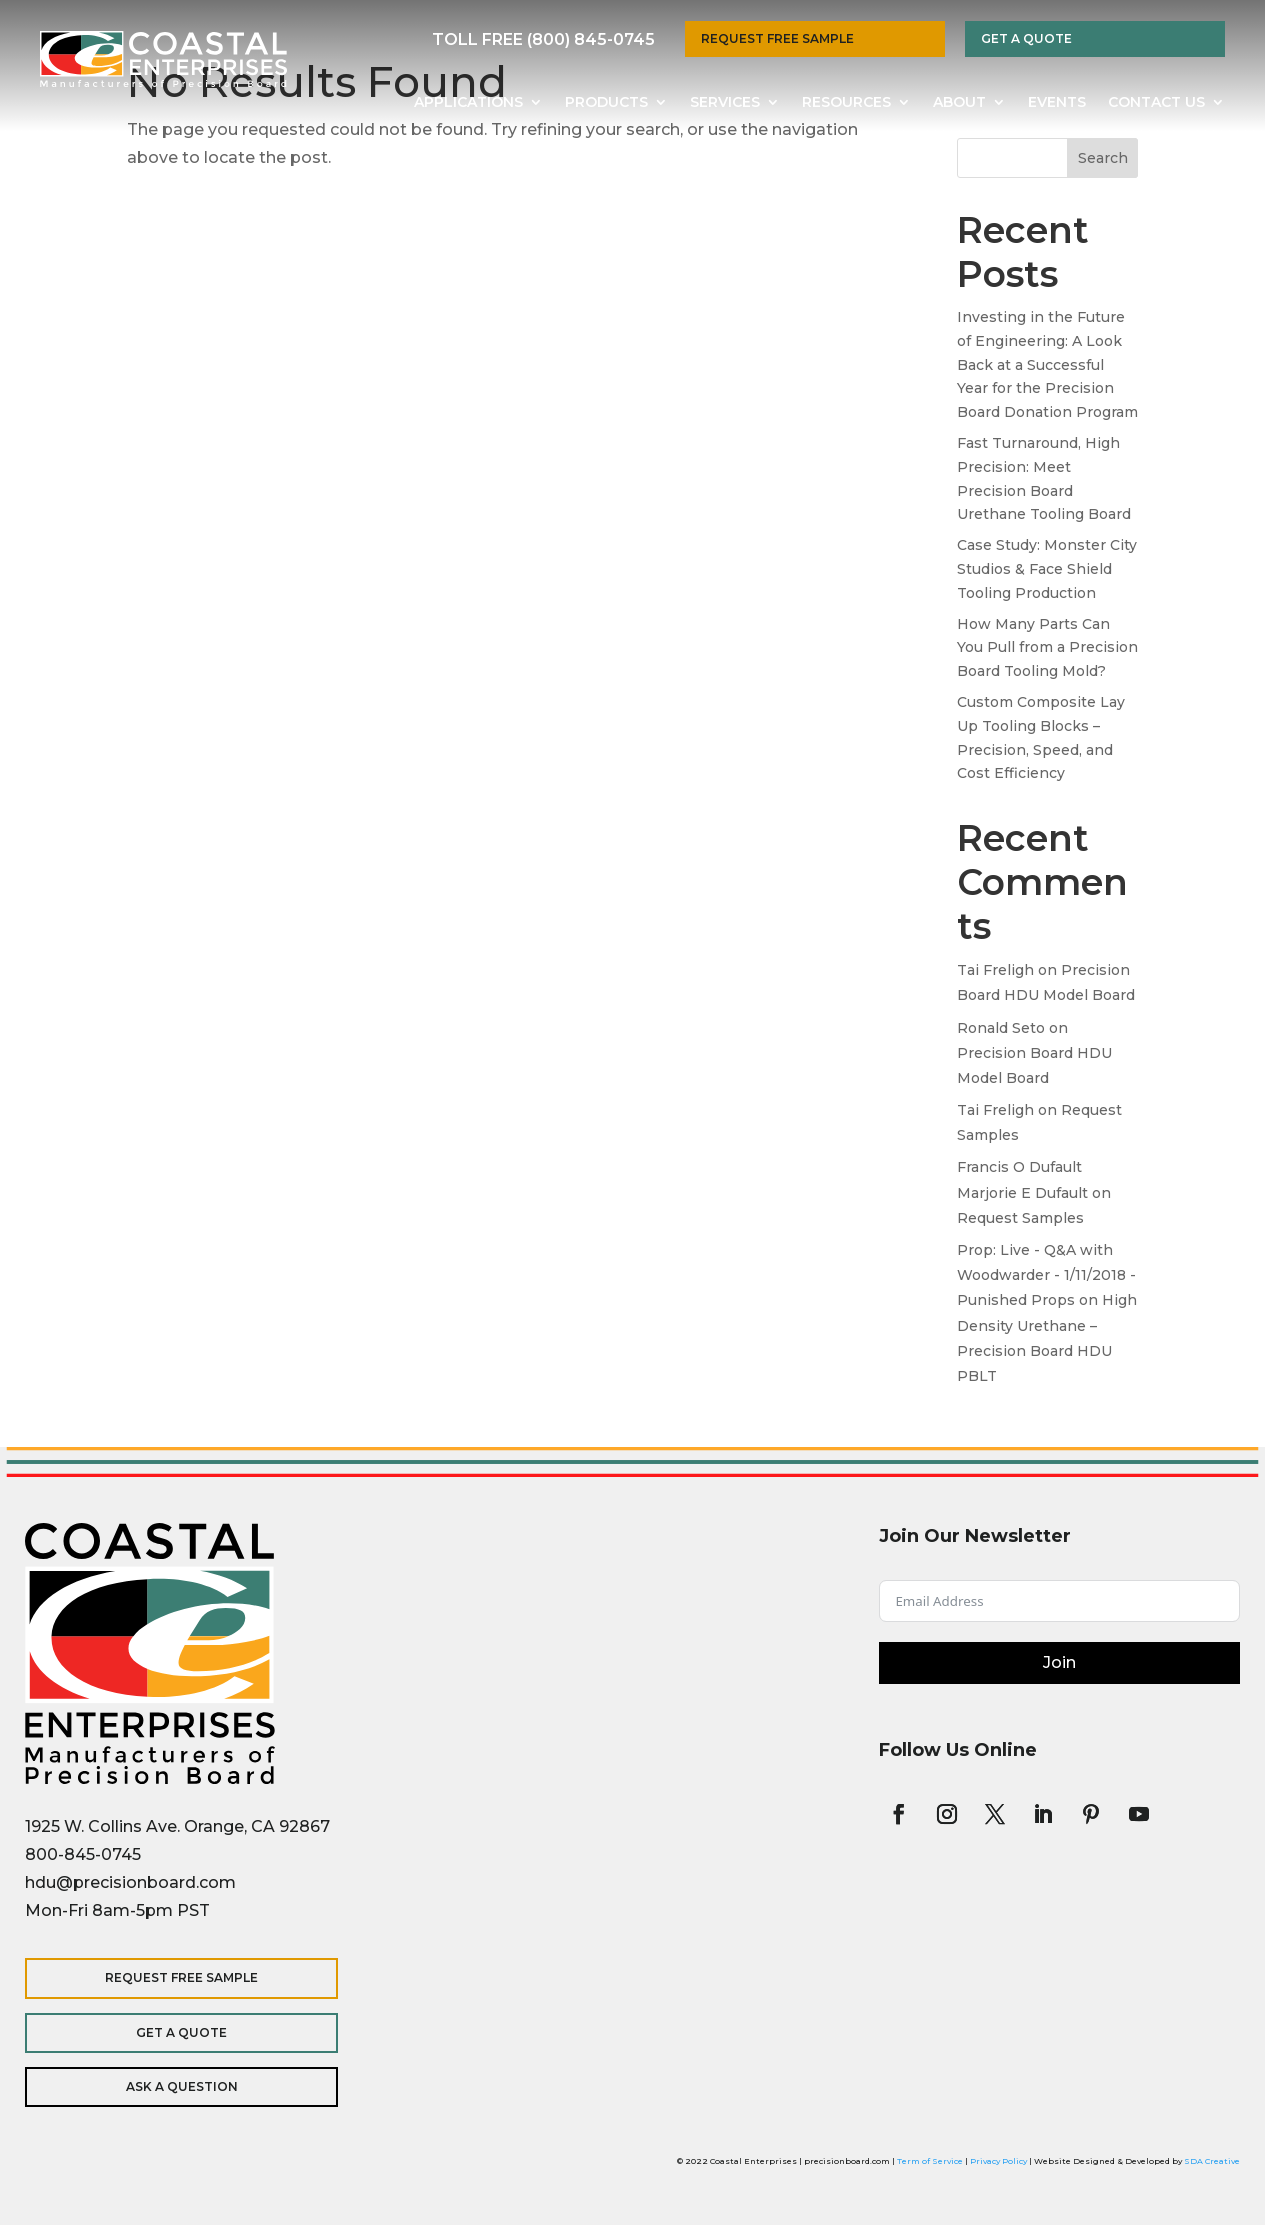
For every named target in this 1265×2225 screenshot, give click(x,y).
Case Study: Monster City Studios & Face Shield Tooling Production (1047, 569)
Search (1103, 158)
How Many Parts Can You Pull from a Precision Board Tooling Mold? (1047, 648)
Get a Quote (1026, 38)
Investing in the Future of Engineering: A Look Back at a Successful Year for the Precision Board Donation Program (1047, 364)
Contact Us (1156, 103)
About (959, 103)
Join (1059, 1662)
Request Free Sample (777, 38)
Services (725, 103)
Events (1057, 103)
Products (606, 103)
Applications (468, 103)
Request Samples (1020, 1218)
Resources (846, 103)
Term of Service (930, 2161)
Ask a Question (155, 2086)
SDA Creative (1212, 2161)
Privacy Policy (998, 2161)
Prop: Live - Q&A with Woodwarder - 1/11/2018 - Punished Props (1046, 1275)
